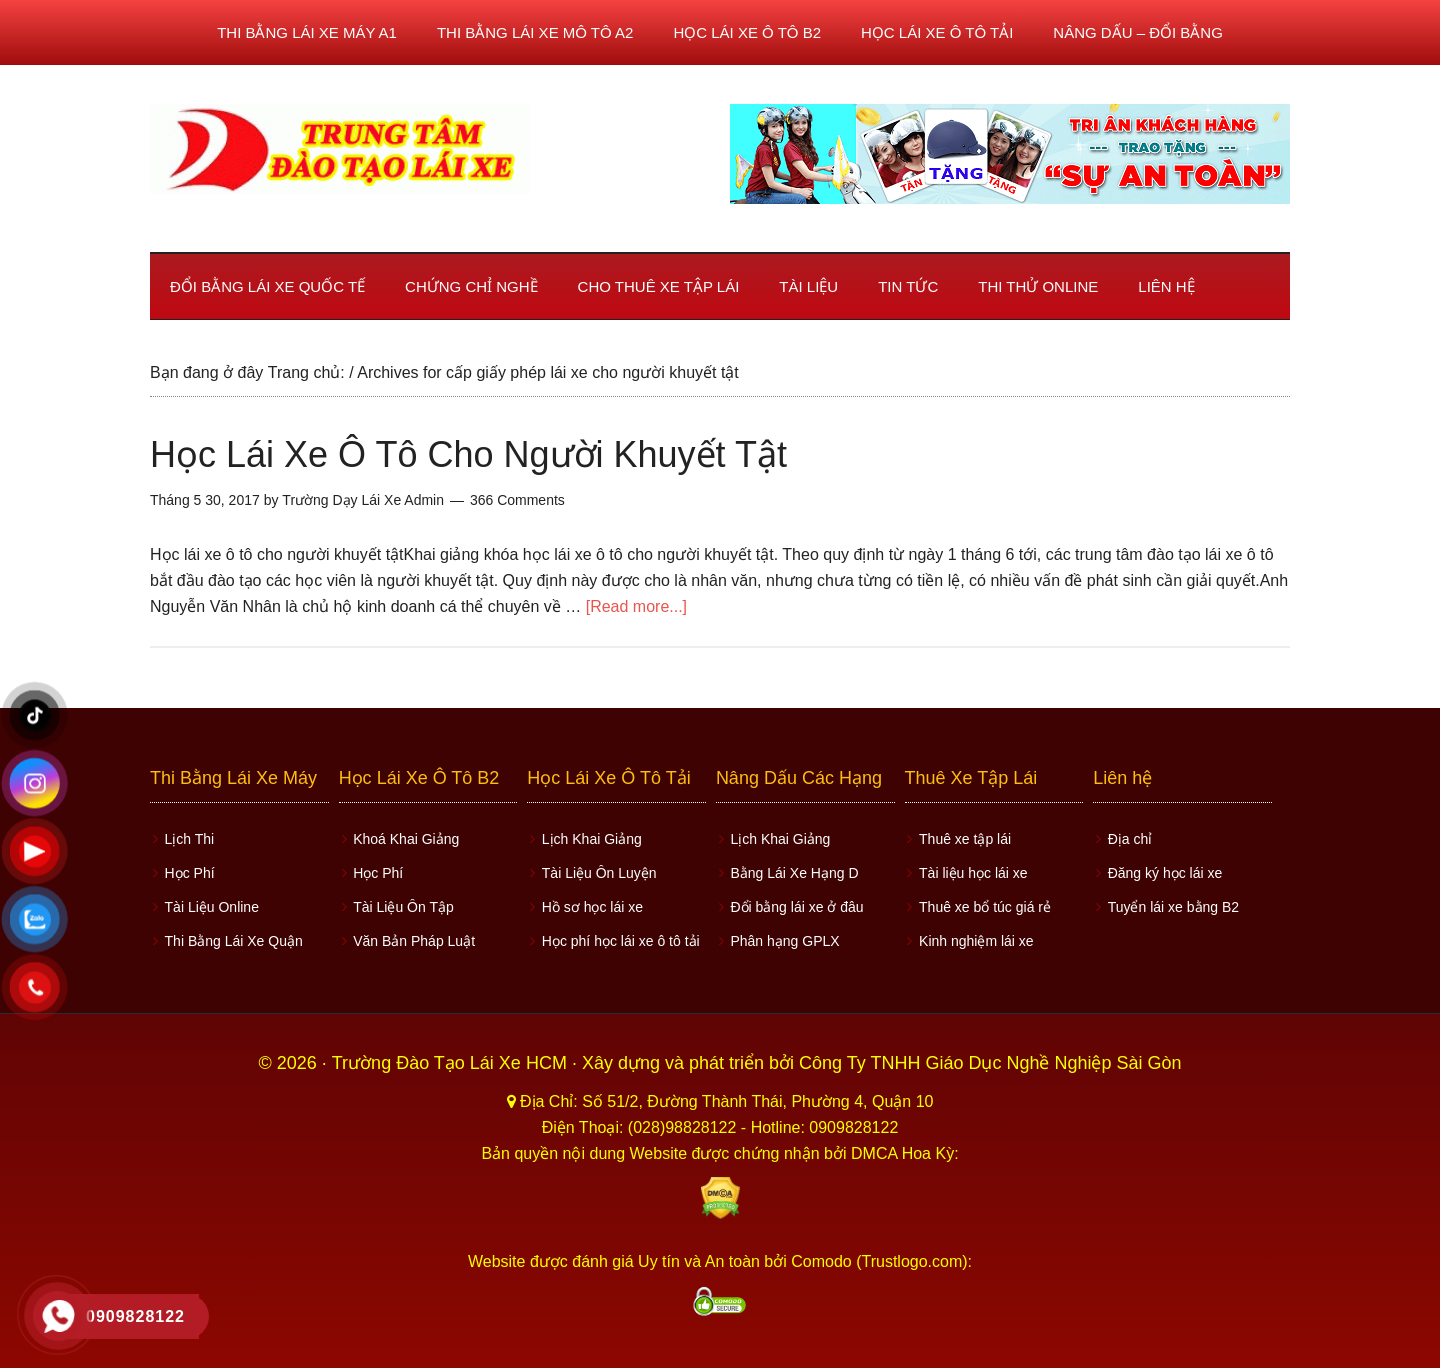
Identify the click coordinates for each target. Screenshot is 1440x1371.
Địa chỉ (1127, 838)
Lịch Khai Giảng (589, 838)
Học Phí (187, 871)
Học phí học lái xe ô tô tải (618, 936)
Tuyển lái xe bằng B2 (1170, 903)
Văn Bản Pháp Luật (412, 936)
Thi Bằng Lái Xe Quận (231, 936)
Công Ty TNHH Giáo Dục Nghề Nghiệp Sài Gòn (990, 1058)
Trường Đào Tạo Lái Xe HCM (452, 1058)
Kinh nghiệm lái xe (974, 936)
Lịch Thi (187, 838)
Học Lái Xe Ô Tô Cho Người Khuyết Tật (468, 454)
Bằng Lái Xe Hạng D (792, 871)
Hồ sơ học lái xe (589, 903)
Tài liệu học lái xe (971, 871)
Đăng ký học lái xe (1162, 871)
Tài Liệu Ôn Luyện (596, 871)
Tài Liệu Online (209, 903)
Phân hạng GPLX (782, 936)
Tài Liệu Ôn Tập (401, 903)
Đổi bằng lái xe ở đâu (794, 903)
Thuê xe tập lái (963, 838)
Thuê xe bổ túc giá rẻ (983, 903)
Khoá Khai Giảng (404, 838)
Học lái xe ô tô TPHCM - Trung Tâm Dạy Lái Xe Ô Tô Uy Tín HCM (340, 149)
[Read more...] (636, 606)
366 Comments (517, 500)
